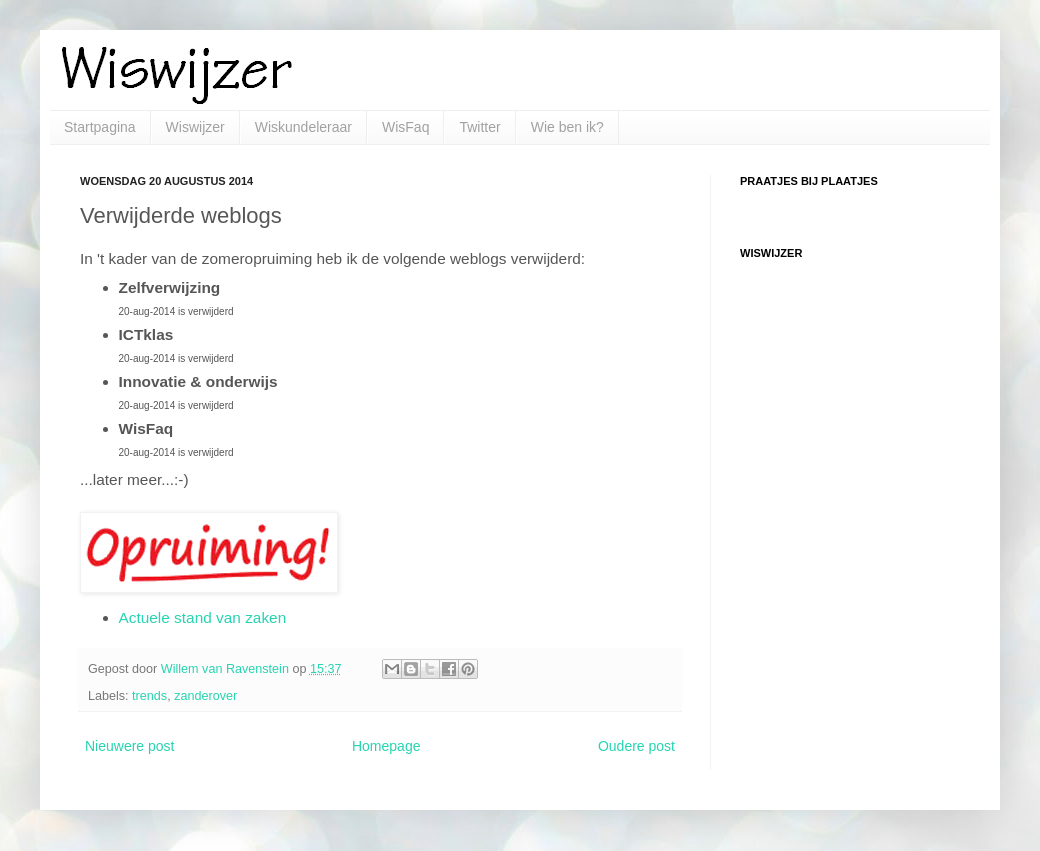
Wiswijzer (195, 127)
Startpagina (100, 127)
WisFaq (405, 127)
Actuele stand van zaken (203, 617)
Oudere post (636, 746)
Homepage (386, 746)
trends (149, 696)
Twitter (479, 127)
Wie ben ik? (567, 127)
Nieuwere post (130, 746)
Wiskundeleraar (303, 127)
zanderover (205, 696)
